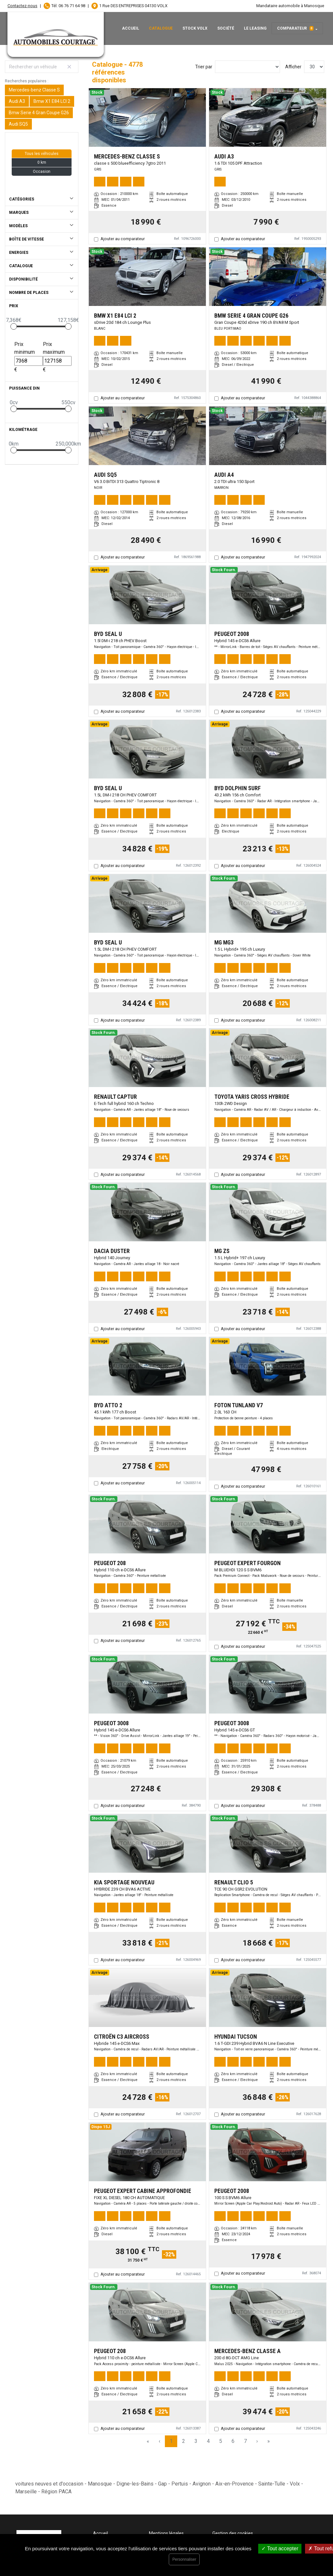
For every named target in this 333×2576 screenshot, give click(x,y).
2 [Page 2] (183, 2441)
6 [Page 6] (233, 2441)
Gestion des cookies (232, 2533)
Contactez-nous (22, 5)
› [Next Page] (257, 2441)
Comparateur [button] (295, 28)
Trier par (203, 66)
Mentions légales (166, 2533)
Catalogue (161, 28)
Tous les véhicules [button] (42, 153)
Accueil (130, 28)
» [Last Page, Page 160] (268, 2441)
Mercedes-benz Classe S (34, 89)
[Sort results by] (247, 67)
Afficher (293, 66)
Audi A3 (17, 101)
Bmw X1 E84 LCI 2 (51, 101)
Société (225, 28)
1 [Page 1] (171, 2441)
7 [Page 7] (245, 2441)
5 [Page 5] (220, 2441)
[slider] (13, 326)
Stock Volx (194, 28)
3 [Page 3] (195, 2441)
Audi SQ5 (18, 124)
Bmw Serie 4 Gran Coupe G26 (39, 112)
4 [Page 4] (208, 2441)
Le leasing (255, 28)
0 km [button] (41, 162)
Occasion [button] (41, 171)
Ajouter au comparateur (122, 238)
